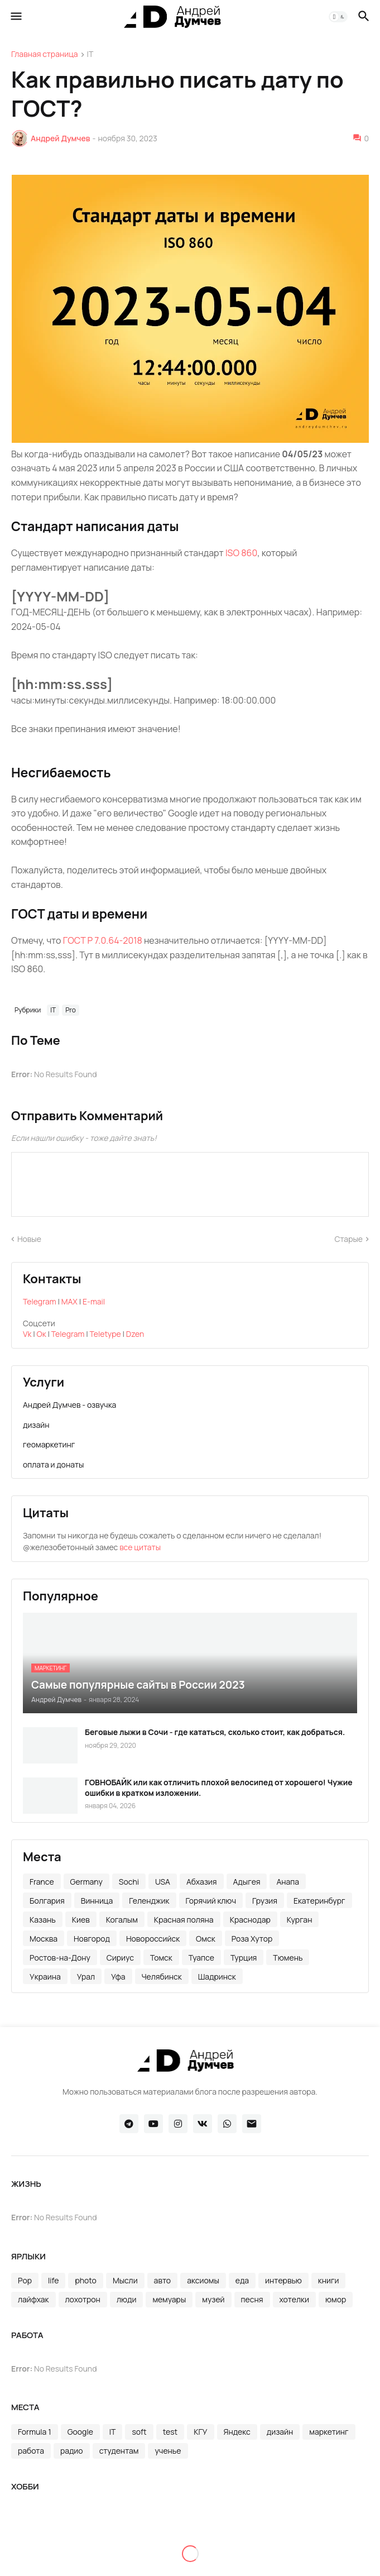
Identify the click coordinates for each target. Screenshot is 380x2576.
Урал (86, 1976)
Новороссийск (153, 1938)
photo (86, 2280)
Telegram (39, 1301)
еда (242, 2280)
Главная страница (44, 54)
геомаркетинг (49, 1444)
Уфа (118, 1976)
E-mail (94, 1301)
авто (162, 2280)
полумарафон (95, 2565)
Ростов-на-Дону (60, 1957)
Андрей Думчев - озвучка (69, 1404)
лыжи (79, 2546)
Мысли (125, 2280)
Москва (43, 1938)
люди (126, 2299)
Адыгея (247, 1881)
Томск (161, 1957)
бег (203, 2527)
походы (150, 2565)
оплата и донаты (53, 1464)
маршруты (174, 2546)
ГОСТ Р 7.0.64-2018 (102, 940)
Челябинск (162, 1976)
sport (171, 2527)
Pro (70, 1010)
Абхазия (201, 1881)
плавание (36, 2565)
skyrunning (125, 2527)
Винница (97, 1900)
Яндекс (237, 2431)
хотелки (294, 2299)
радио (71, 2450)
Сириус (120, 1957)
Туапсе (201, 1957)
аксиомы (203, 2280)
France (42, 1881)
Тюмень (287, 1957)
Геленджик (149, 1900)
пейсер (337, 2546)
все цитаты (140, 1547)
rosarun (75, 2527)
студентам (119, 2450)
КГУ (200, 2431)
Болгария (47, 1900)
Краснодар (250, 1919)
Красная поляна (184, 1919)
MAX (69, 1301)
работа (31, 2450)
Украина (45, 1976)
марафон (122, 2546)
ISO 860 (241, 553)
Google (80, 2431)
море (218, 2546)
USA (162, 1881)
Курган (299, 1919)
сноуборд (298, 2565)
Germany (86, 1881)
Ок (41, 1333)
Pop (25, 2280)
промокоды (202, 2565)
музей (213, 2299)
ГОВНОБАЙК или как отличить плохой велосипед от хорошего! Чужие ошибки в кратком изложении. (219, 1787)
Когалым (122, 1919)
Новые (29, 1239)
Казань (43, 1919)
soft (139, 2431)
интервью (283, 2280)
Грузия (264, 1900)
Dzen (135, 1333)
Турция (243, 1957)
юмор (335, 2299)
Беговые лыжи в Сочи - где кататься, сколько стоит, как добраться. (215, 1732)
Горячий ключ (211, 1900)
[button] (15, 16)
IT (90, 54)
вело (235, 2527)
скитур (251, 2565)
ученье (168, 2450)
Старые (349, 1239)
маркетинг (328, 2431)
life (53, 2280)
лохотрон (82, 2299)
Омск (205, 1938)
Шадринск (217, 1976)
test (170, 2431)
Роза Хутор (252, 1938)
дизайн (36, 1425)
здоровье (35, 2546)
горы (269, 2527)
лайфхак (33, 2299)
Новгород (92, 1938)
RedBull (31, 2527)
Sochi (129, 1881)
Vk (27, 1333)
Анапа (287, 1881)
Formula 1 (34, 2431)
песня (252, 2299)
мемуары (169, 2299)
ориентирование (276, 2546)
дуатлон (309, 2527)
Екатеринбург (319, 1900)
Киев (81, 1919)
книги (328, 2280)
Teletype (105, 1333)
